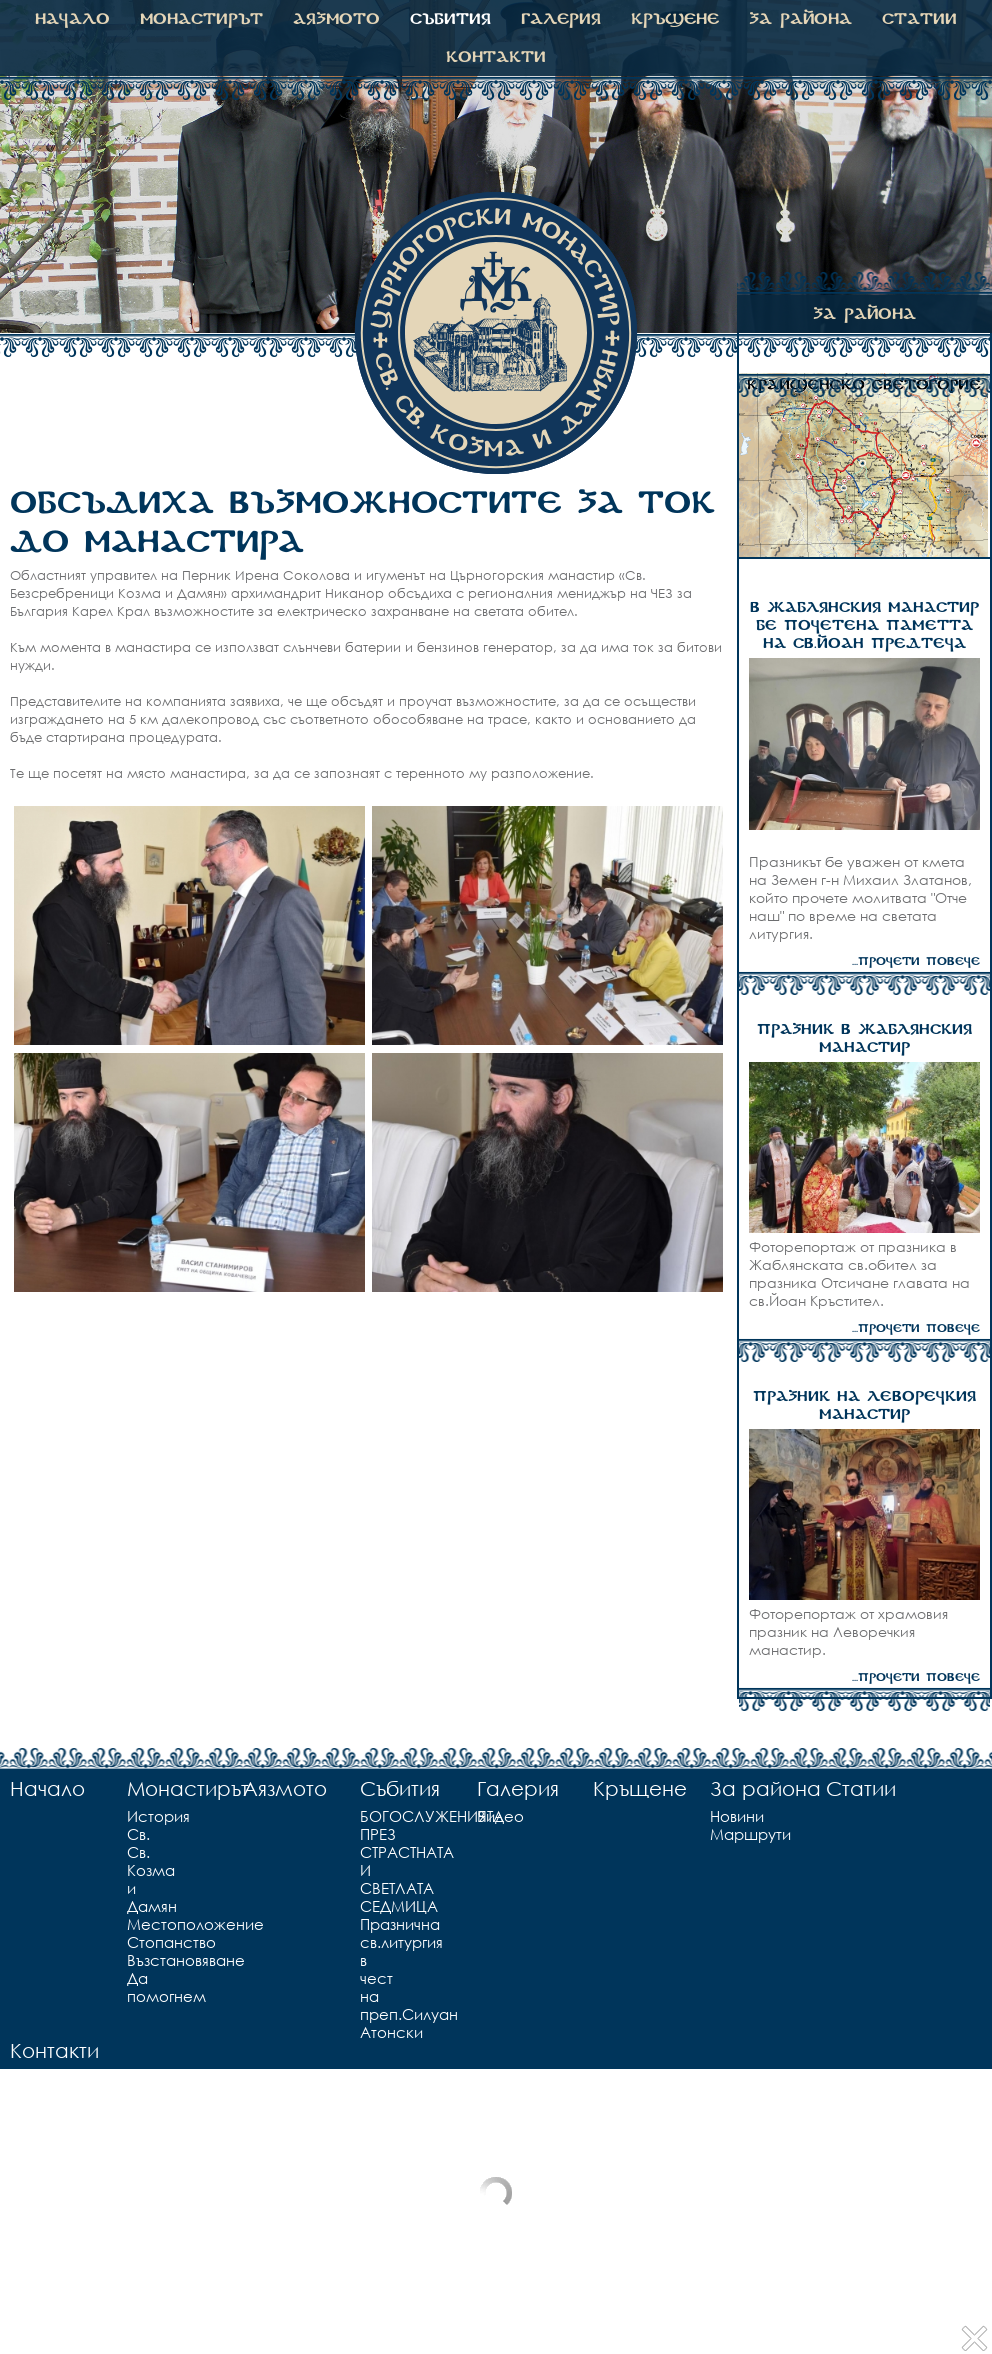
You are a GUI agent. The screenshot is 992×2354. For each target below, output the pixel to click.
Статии (919, 19)
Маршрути (715, 1834)
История (135, 1816)
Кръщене (675, 19)
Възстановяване (135, 1960)
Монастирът (201, 19)
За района (800, 19)
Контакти (496, 57)
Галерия (561, 19)
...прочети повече (916, 961)
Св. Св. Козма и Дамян (135, 1870)
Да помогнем (135, 1987)
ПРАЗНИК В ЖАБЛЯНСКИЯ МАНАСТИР (864, 1039)
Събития (450, 19)
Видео (480, 1816)
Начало (72, 19)
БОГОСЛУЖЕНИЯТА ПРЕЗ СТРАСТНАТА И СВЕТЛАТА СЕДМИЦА (368, 1861)
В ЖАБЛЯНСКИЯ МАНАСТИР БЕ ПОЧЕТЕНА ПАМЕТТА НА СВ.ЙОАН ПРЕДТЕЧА (864, 626)
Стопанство (135, 1942)
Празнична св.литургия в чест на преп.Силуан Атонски (368, 1978)
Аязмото (336, 19)
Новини (715, 1816)
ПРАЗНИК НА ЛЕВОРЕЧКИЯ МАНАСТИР (864, 1406)
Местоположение (135, 1924)
